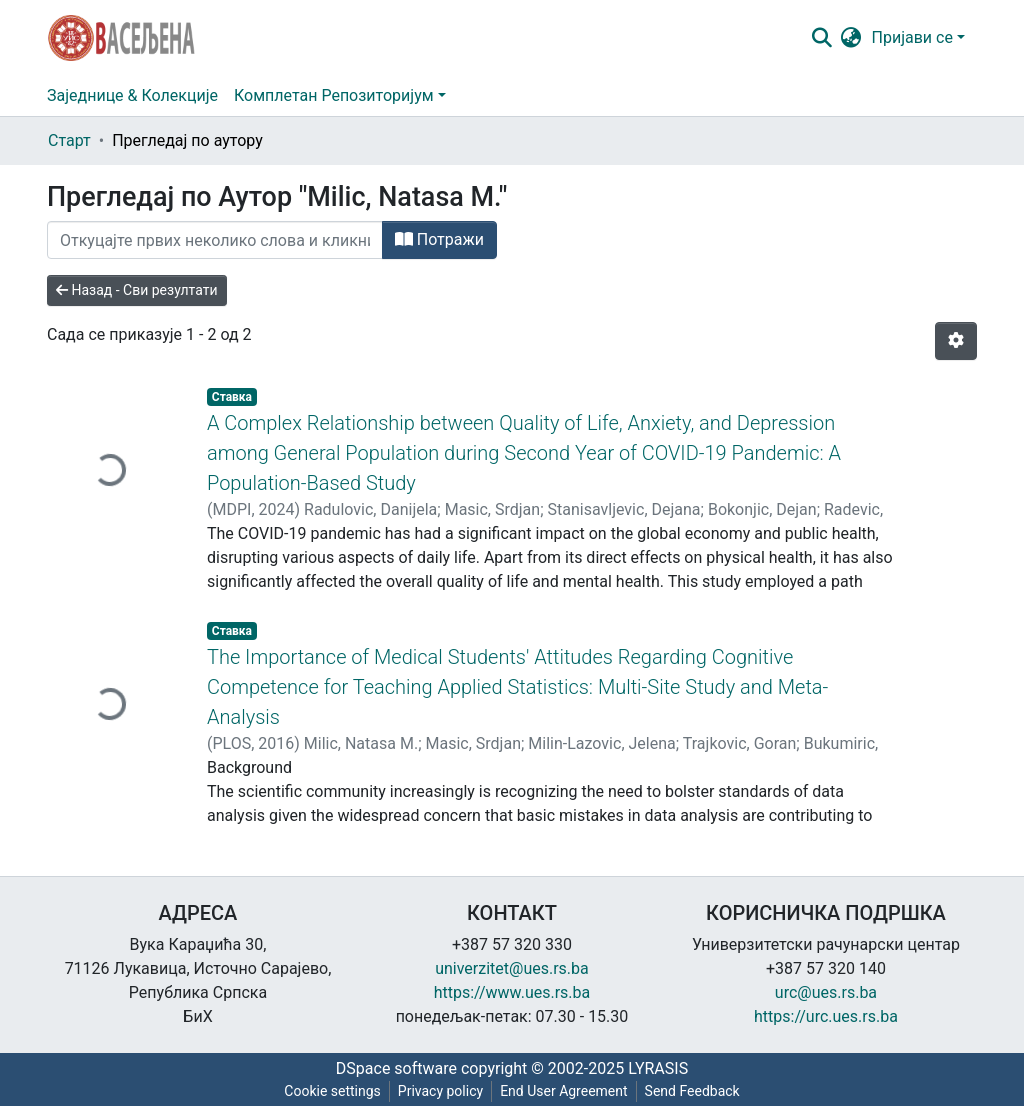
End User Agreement (563, 1091)
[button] (851, 38)
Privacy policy (440, 1091)
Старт (69, 140)
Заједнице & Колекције (132, 95)
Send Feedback (692, 1091)
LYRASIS (658, 1068)
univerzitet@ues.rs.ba (512, 968)
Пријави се (912, 37)
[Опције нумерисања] (956, 341)
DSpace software (396, 1068)
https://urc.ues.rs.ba (826, 1016)
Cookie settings (332, 1091)
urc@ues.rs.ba (826, 992)
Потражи (439, 239)
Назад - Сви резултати (137, 290)
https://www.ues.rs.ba (512, 992)
